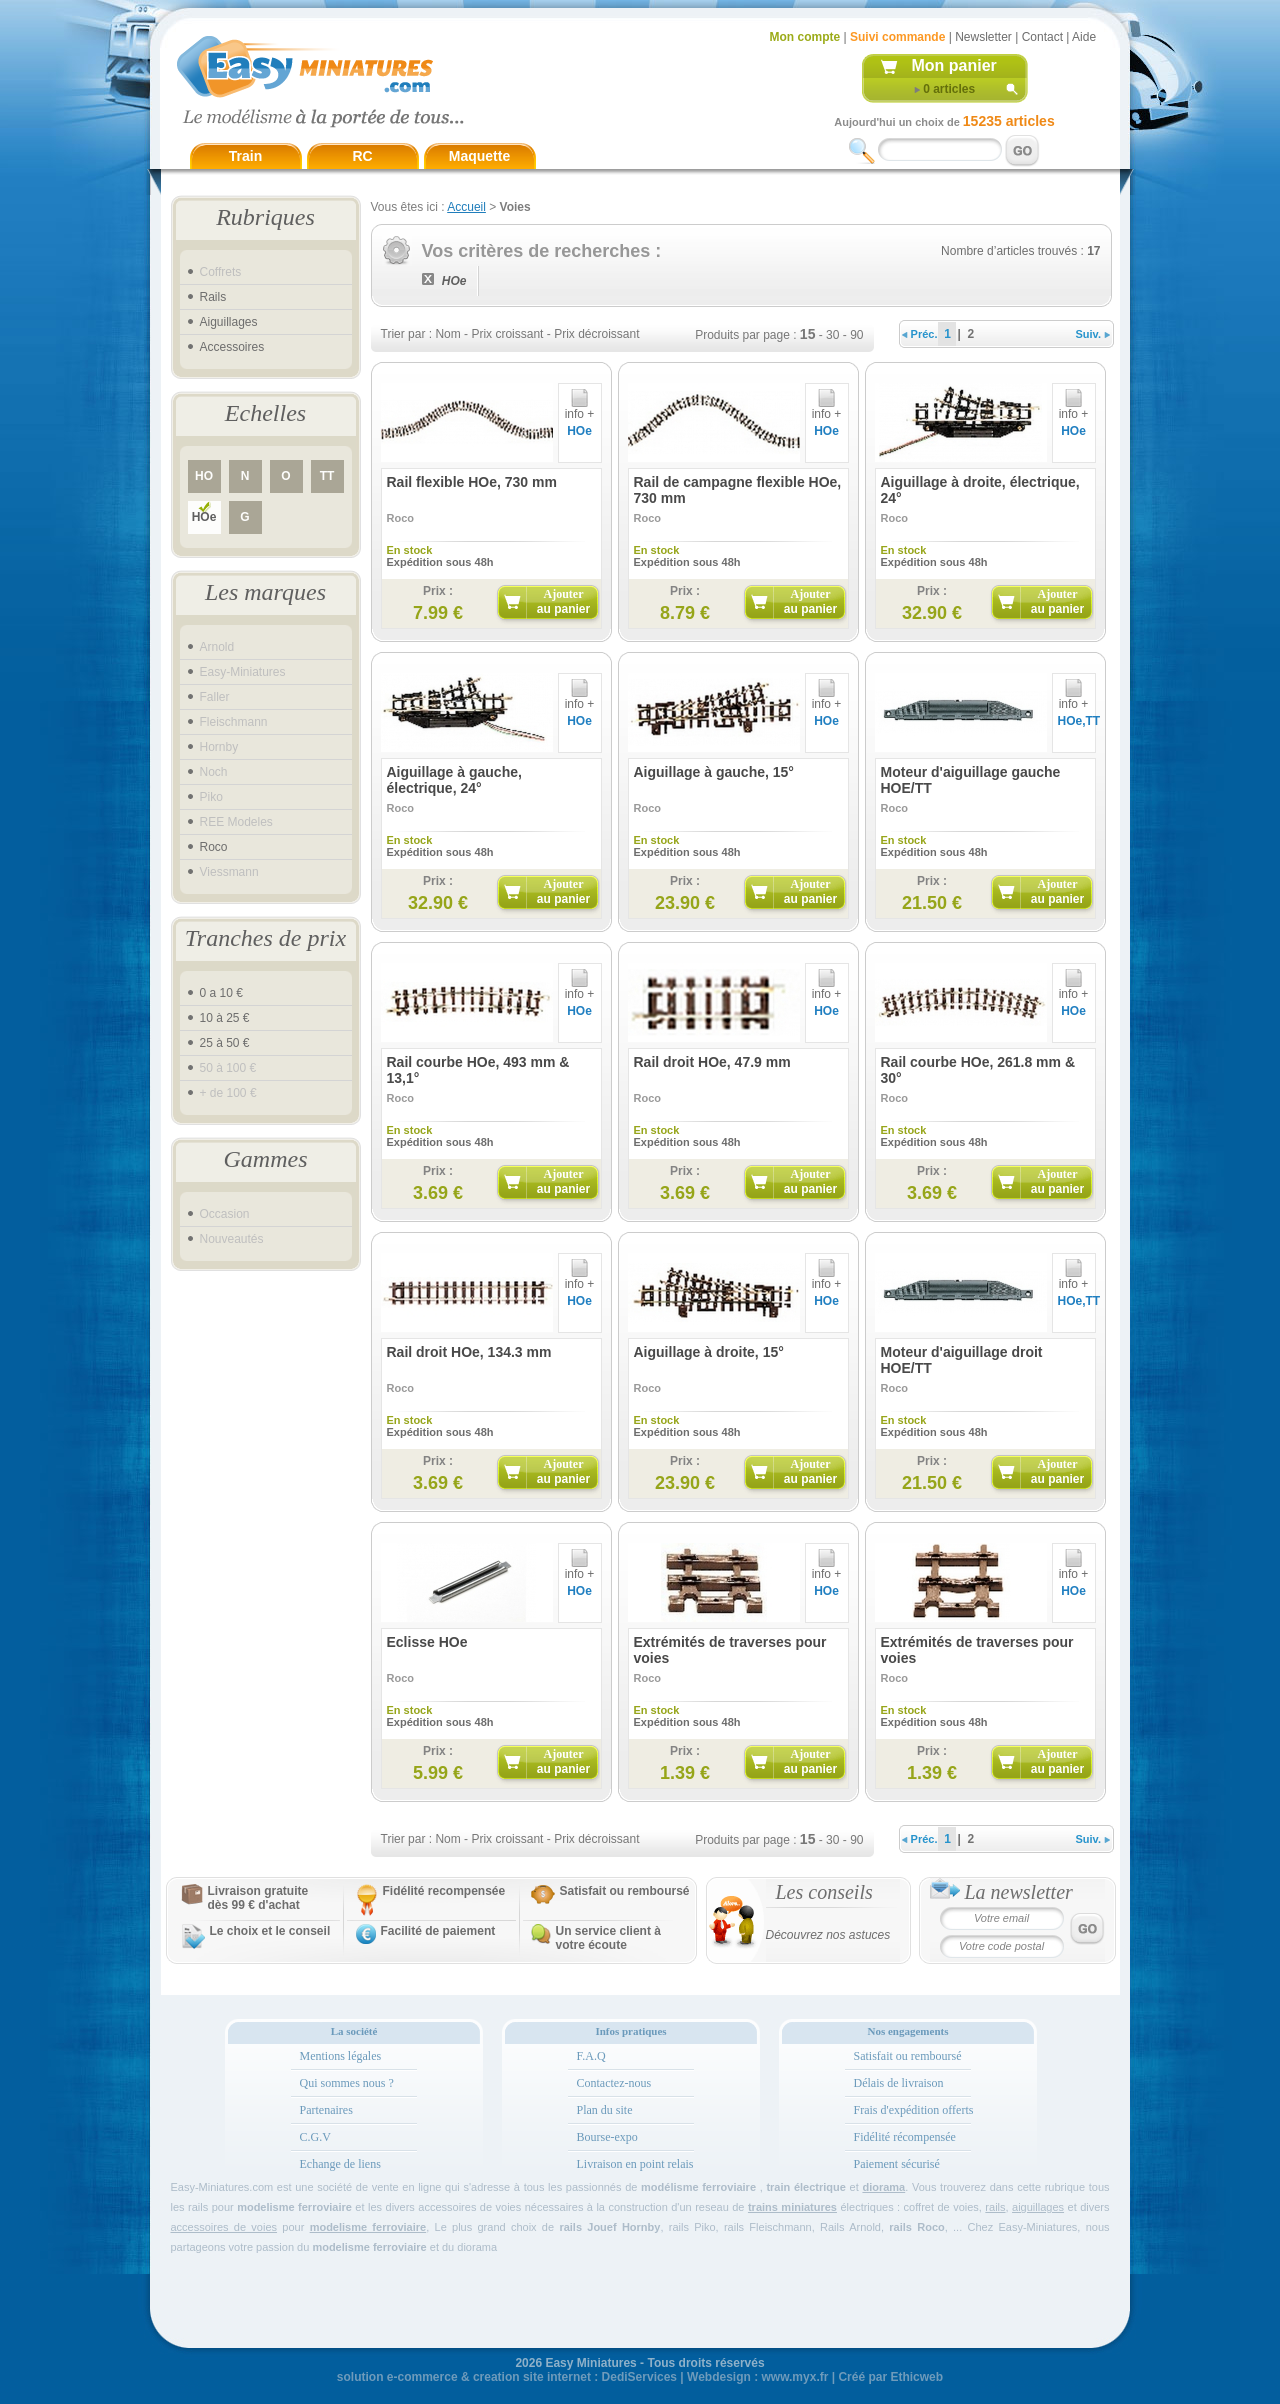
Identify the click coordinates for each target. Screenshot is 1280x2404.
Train (245, 156)
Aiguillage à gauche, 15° (714, 772)
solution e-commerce (397, 2377)
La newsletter (1019, 1892)
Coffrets (221, 272)
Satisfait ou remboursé (625, 1891)
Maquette (479, 156)
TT (327, 476)
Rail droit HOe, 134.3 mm (469, 1352)
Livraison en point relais (635, 2164)
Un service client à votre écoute (608, 1938)
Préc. (920, 334)
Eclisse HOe (427, 1642)
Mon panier (954, 65)
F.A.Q (591, 2056)
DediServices (639, 2377)
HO (204, 476)
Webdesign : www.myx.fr (757, 2377)
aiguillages (1038, 2207)
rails (995, 2207)
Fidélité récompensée (905, 2137)
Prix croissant (507, 334)
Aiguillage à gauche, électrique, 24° (454, 780)
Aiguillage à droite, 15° (709, 1352)
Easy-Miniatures (243, 672)
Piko (211, 797)
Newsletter (983, 37)
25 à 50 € (225, 1043)
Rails (213, 297)
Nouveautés (232, 1239)
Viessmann (229, 872)
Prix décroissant (596, 334)
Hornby (219, 747)
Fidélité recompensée (444, 1891)
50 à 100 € (228, 1068)
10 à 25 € (225, 1018)
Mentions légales (341, 2056)
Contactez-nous (614, 2083)
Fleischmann (234, 722)
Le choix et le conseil (270, 1931)
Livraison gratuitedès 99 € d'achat (258, 1898)
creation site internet (532, 2377)
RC (362, 156)
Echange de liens (340, 2164)
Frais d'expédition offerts (914, 2110)
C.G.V (315, 2137)
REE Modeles (236, 822)
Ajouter (563, 601)
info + (580, 408)
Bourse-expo (607, 2137)
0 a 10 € (221, 993)
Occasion (225, 1214)
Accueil (466, 207)
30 (832, 335)
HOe (204, 517)
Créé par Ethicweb (890, 2377)
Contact (1042, 37)
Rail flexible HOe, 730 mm (472, 482)
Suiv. (1093, 334)
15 (808, 334)
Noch (214, 772)
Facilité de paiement (438, 1931)
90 (856, 335)
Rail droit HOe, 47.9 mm (712, 1062)
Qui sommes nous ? (347, 2083)
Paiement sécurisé (897, 2164)
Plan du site (605, 2110)
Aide (1084, 37)
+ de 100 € (228, 1093)
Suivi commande (897, 37)
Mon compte (805, 37)
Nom (447, 334)
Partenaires (326, 2110)
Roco (214, 847)
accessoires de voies (224, 2227)
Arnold (217, 647)
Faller (215, 697)
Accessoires (232, 347)
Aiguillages (229, 322)
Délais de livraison (899, 2083)
